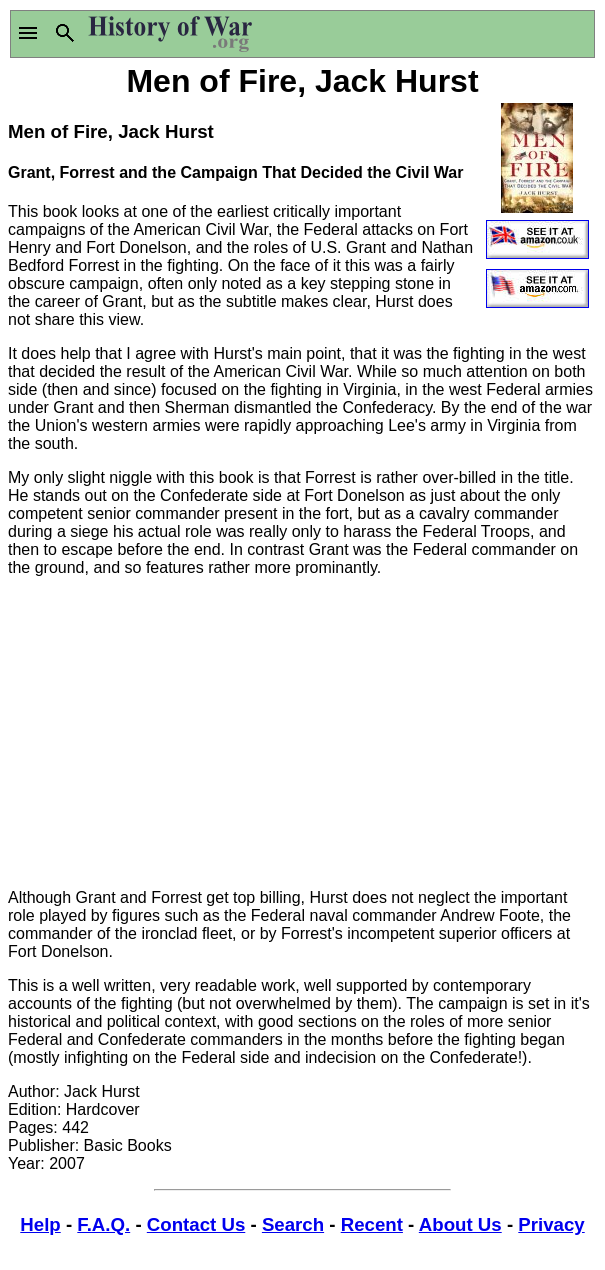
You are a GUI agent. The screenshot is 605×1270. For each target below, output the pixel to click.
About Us (460, 1224)
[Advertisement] (302, 733)
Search (293, 1224)
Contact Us (196, 1224)
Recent (372, 1224)
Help (40, 1224)
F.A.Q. (103, 1224)
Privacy (551, 1224)
